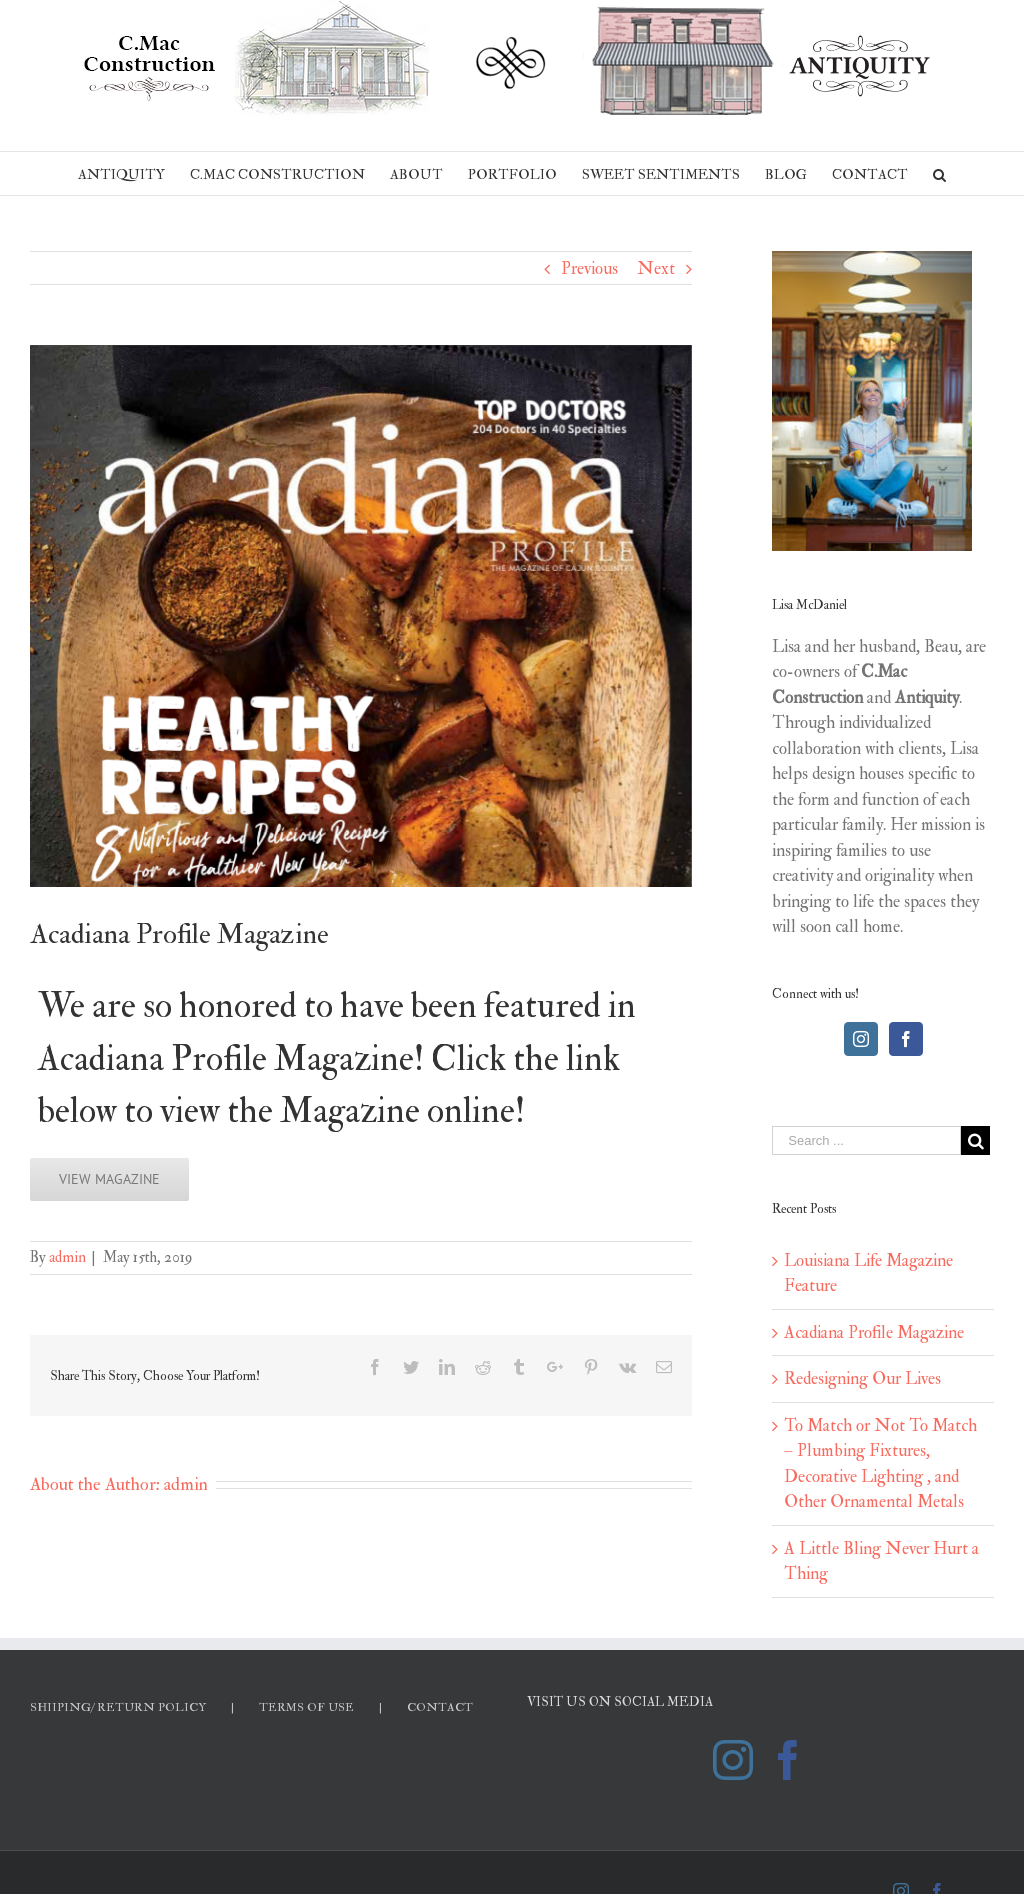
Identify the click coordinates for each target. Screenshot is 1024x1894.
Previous (589, 268)
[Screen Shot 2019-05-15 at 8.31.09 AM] (361, 616)
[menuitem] (134, 173)
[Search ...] (866, 1140)
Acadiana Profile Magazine (874, 1332)
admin (67, 1257)
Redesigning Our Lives (862, 1378)
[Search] (939, 173)
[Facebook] (906, 1039)
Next (656, 268)
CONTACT (440, 1707)
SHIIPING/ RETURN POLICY (118, 1707)
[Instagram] (861, 1039)
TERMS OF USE (306, 1707)
